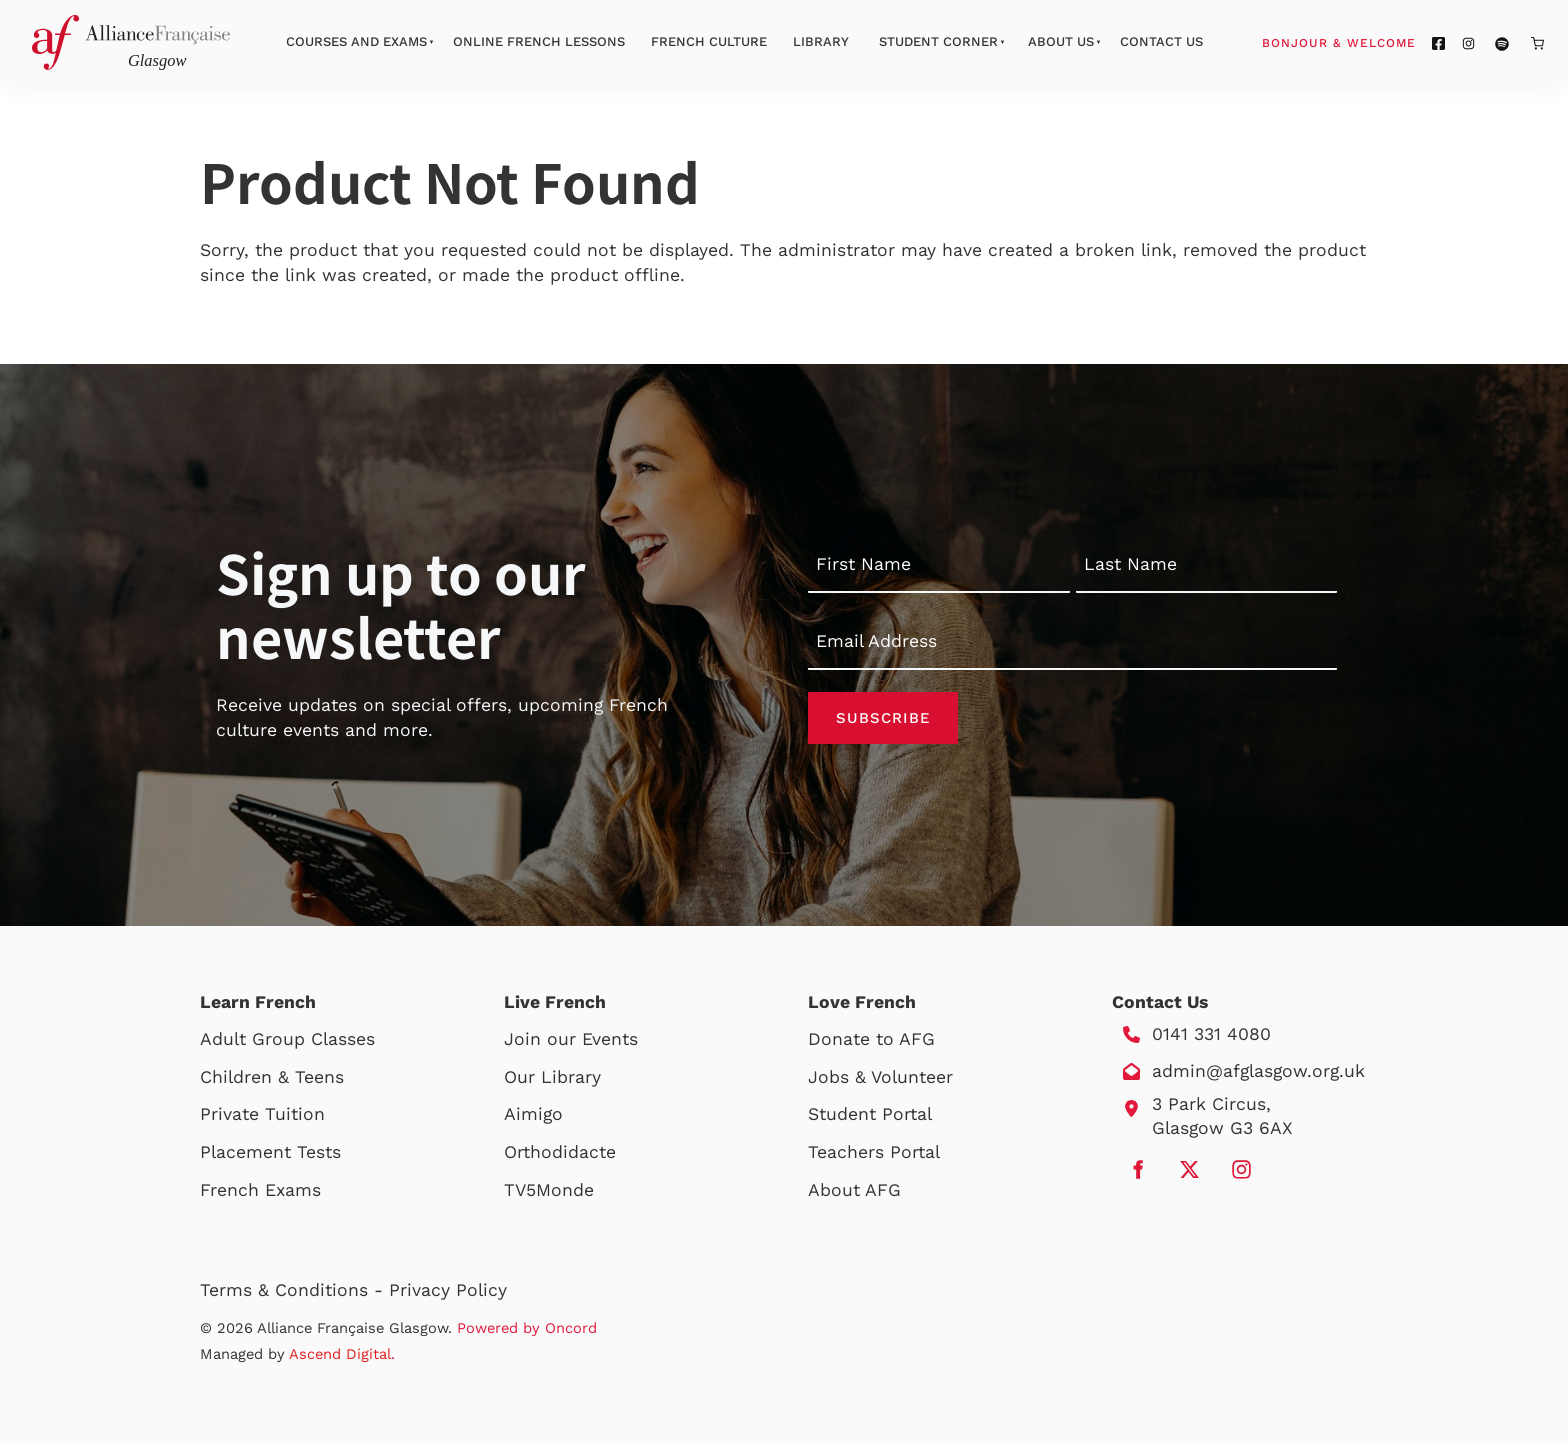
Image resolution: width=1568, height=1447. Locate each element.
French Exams (260, 1193)
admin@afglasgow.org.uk (1258, 1074)
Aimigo (533, 1118)
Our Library (552, 1080)
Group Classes (313, 1042)
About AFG (854, 1193)
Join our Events (571, 1042)
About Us (1061, 41)
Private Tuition (262, 1118)
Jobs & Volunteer (880, 1080)
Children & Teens (272, 1080)
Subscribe (883, 719)
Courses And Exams (356, 41)
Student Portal (870, 1118)
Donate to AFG (871, 1042)
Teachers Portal (874, 1155)
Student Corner (938, 41)
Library (821, 41)
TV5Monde (549, 1193)
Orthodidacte (560, 1155)
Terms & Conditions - (294, 1293)
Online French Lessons (539, 41)
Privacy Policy (448, 1293)
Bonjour (1377, 42)
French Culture (709, 41)
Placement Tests (270, 1155)
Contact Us (1161, 41)
